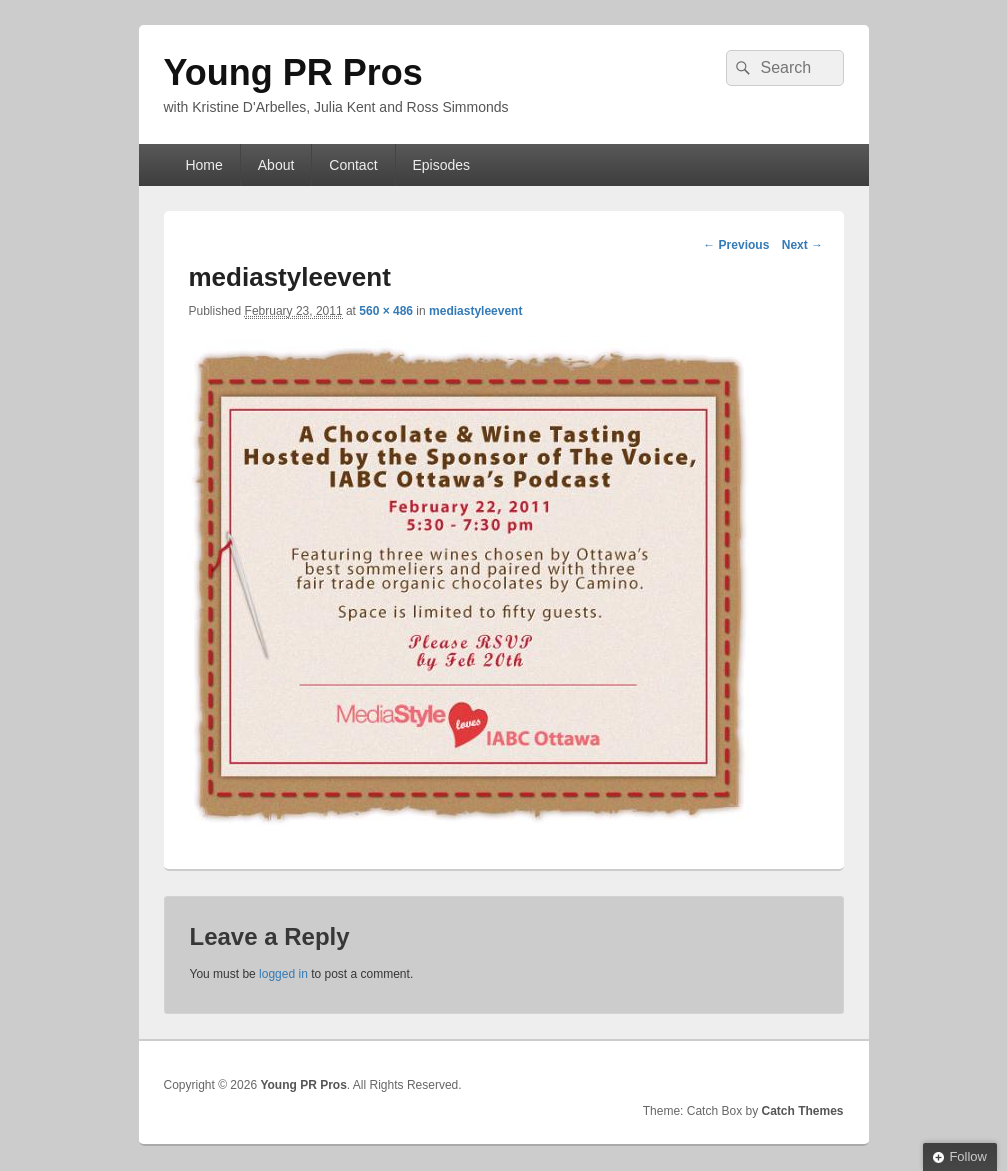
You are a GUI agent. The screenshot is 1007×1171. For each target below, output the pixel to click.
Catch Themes (802, 1111)
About (276, 165)
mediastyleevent (475, 311)
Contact (353, 165)
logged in (283, 974)
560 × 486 (386, 311)
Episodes (441, 165)
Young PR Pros (293, 72)
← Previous (736, 245)
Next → (802, 245)
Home (203, 165)
